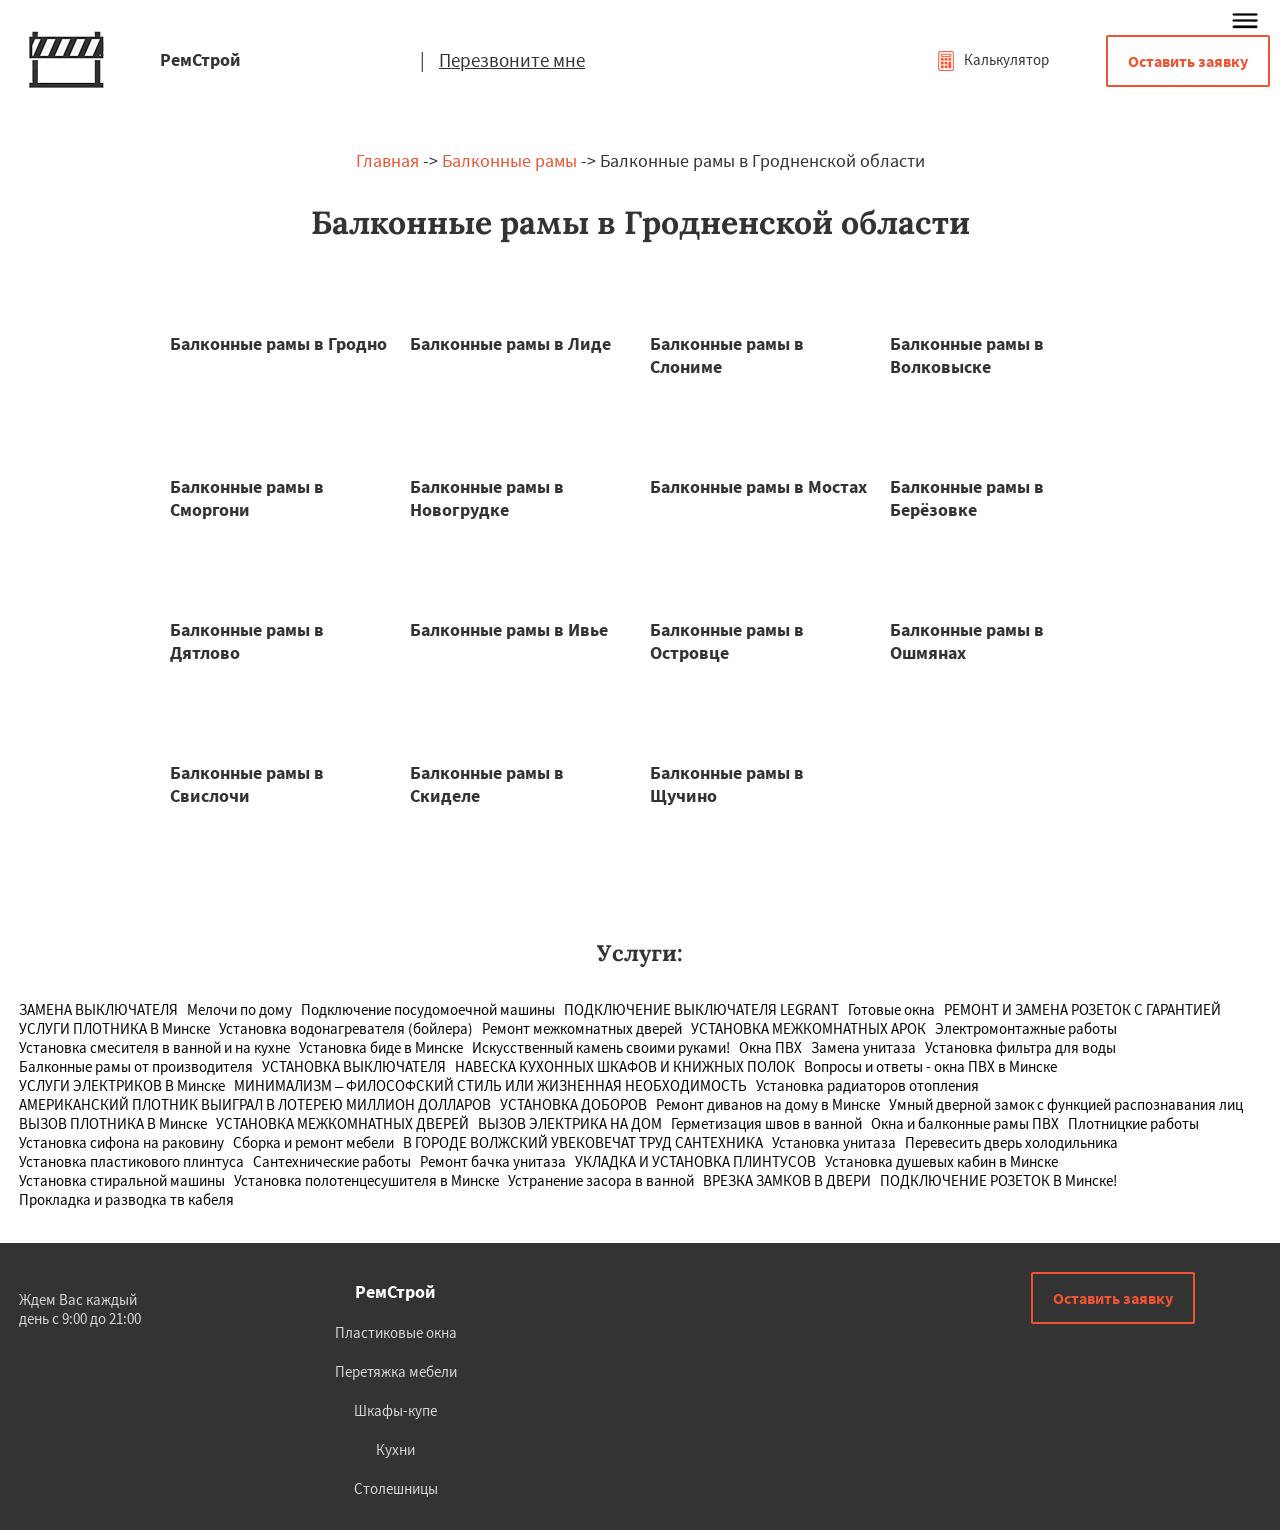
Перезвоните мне (512, 60)
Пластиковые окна (396, 1332)
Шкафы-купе (395, 1410)
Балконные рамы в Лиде (510, 343)
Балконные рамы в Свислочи (247, 784)
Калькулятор (992, 59)
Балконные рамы (509, 160)
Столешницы (396, 1488)
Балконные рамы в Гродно (278, 343)
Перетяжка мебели (396, 1371)
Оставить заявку (1188, 61)
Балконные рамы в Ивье (509, 629)
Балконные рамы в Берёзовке (967, 498)
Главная (387, 160)
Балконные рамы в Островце (727, 641)
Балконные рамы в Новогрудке (487, 498)
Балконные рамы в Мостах (758, 486)
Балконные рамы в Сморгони (247, 498)
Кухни (395, 1449)
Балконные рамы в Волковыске (967, 355)
